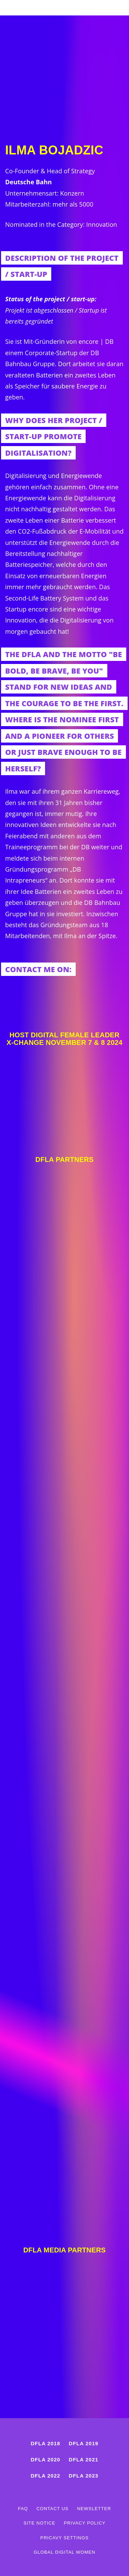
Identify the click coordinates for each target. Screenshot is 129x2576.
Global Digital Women (64, 2552)
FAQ (23, 2508)
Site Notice (39, 2523)
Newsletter (94, 2508)
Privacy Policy (85, 2523)
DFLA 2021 (83, 2459)
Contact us (52, 2508)
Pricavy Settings (64, 2537)
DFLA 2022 (45, 2476)
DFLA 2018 (45, 2443)
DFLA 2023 (83, 2476)
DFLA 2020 (45, 2459)
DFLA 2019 (83, 2443)
